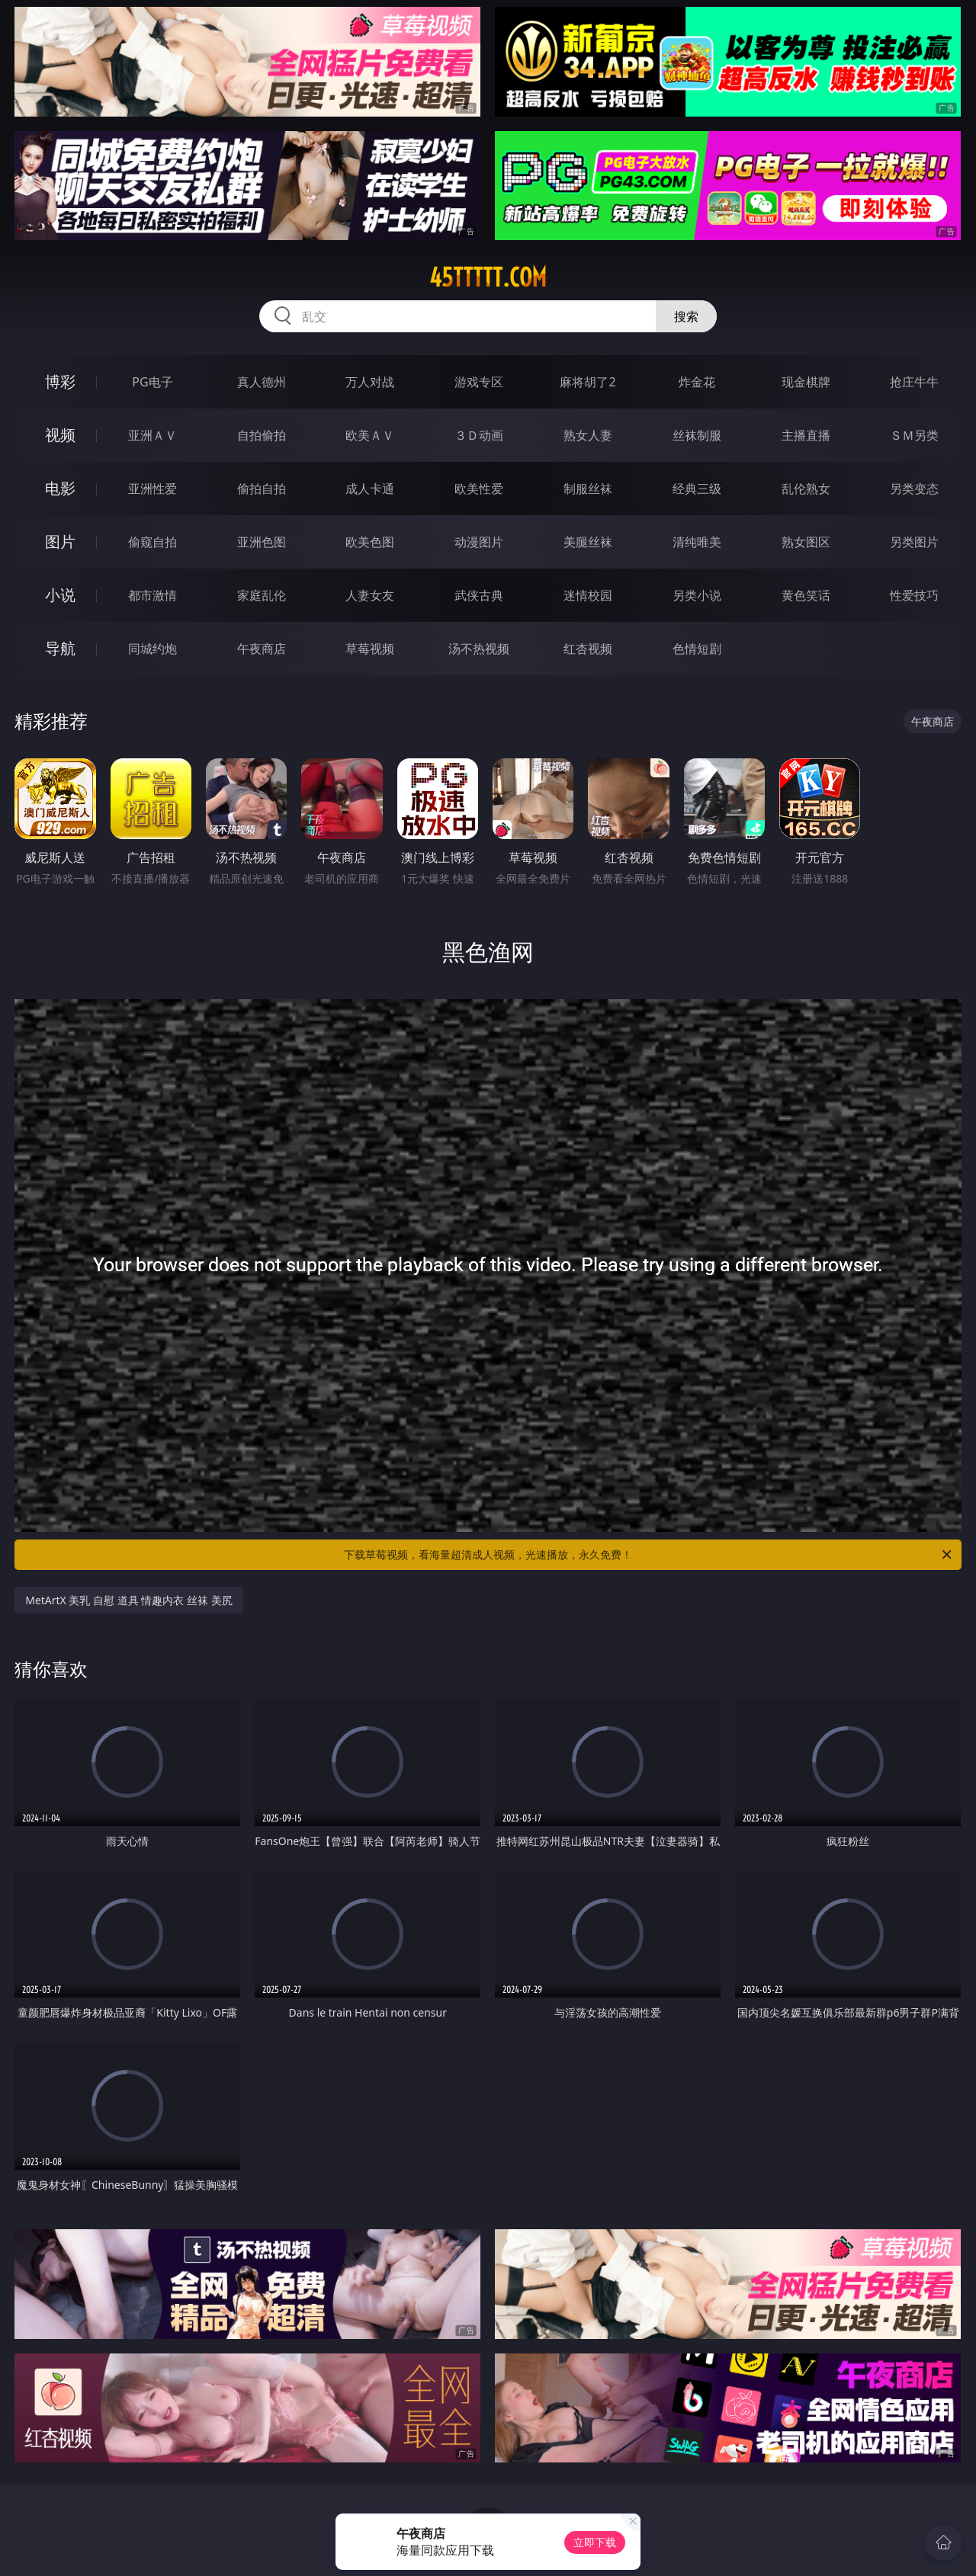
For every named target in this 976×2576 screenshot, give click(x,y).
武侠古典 (478, 595)
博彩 (60, 381)
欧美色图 (369, 541)
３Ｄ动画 (478, 435)
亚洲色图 (261, 541)
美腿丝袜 (587, 541)
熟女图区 (806, 541)
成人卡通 (369, 488)
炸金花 (697, 381)
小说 (60, 595)
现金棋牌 (806, 381)
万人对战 (369, 381)
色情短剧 (697, 648)
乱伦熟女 (806, 488)
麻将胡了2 (587, 381)
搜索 (686, 316)
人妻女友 (369, 595)
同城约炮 (152, 648)
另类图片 (914, 541)
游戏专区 (478, 381)
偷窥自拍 (152, 541)
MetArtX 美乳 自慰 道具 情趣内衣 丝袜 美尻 (128, 1600)
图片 (60, 541)
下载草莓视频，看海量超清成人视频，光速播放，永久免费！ (649, 1555)
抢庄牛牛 (914, 381)
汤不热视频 (478, 648)
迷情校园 (587, 595)
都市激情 (152, 595)
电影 (60, 488)
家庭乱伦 (261, 595)
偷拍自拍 (261, 488)
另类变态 (914, 488)
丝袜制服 (697, 435)
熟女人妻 (587, 435)
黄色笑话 (806, 595)
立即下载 (594, 2542)
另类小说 (697, 595)
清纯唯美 (697, 541)
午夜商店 (261, 648)
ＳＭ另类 (914, 435)
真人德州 (261, 381)
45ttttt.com (488, 277)
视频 (60, 435)
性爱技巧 (914, 595)
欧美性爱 (478, 488)
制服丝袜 (587, 488)
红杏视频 (587, 648)
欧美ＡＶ (369, 435)
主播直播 (806, 435)
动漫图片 (478, 541)
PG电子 (152, 381)
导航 (60, 648)
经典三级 (697, 488)
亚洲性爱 (152, 488)
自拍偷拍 (261, 435)
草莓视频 (369, 648)
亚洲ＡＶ (152, 435)
